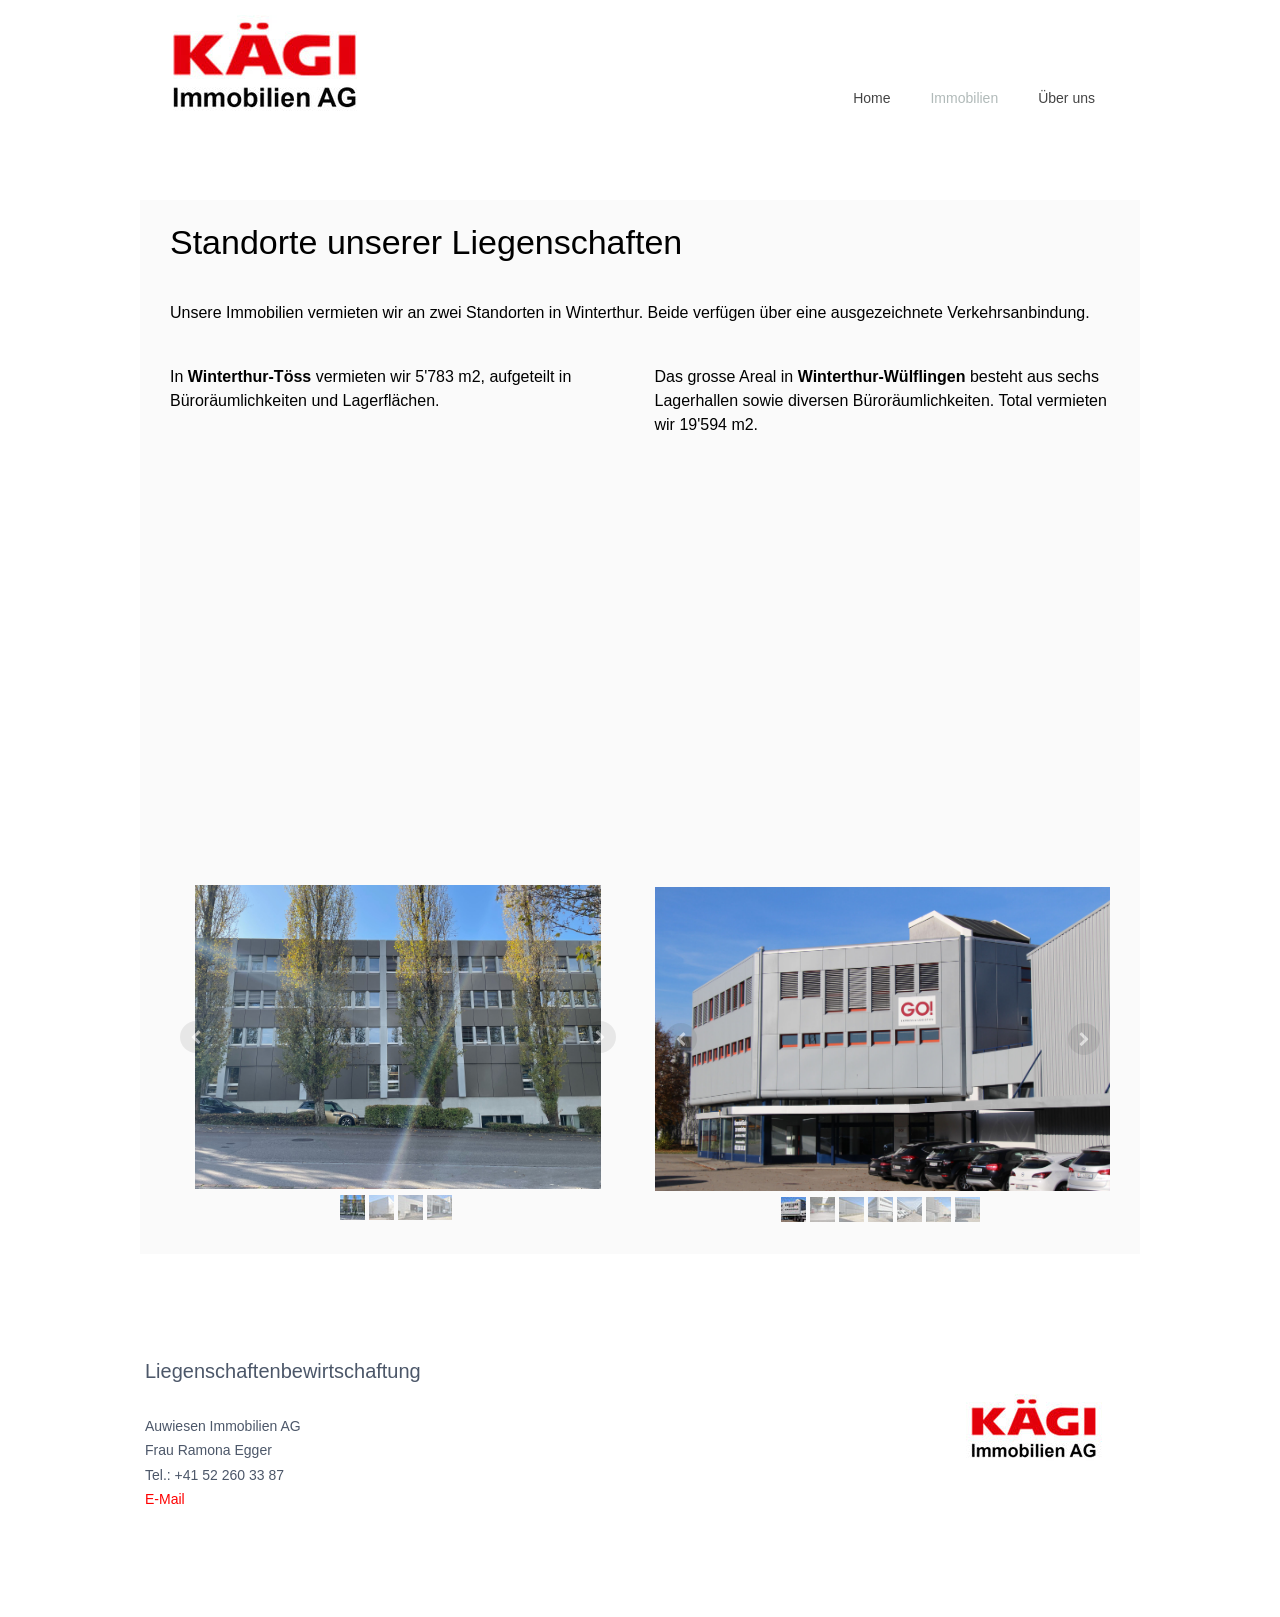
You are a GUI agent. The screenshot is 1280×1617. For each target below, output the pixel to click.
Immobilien (964, 98)
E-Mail (165, 1499)
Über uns (1066, 98)
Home (871, 98)
